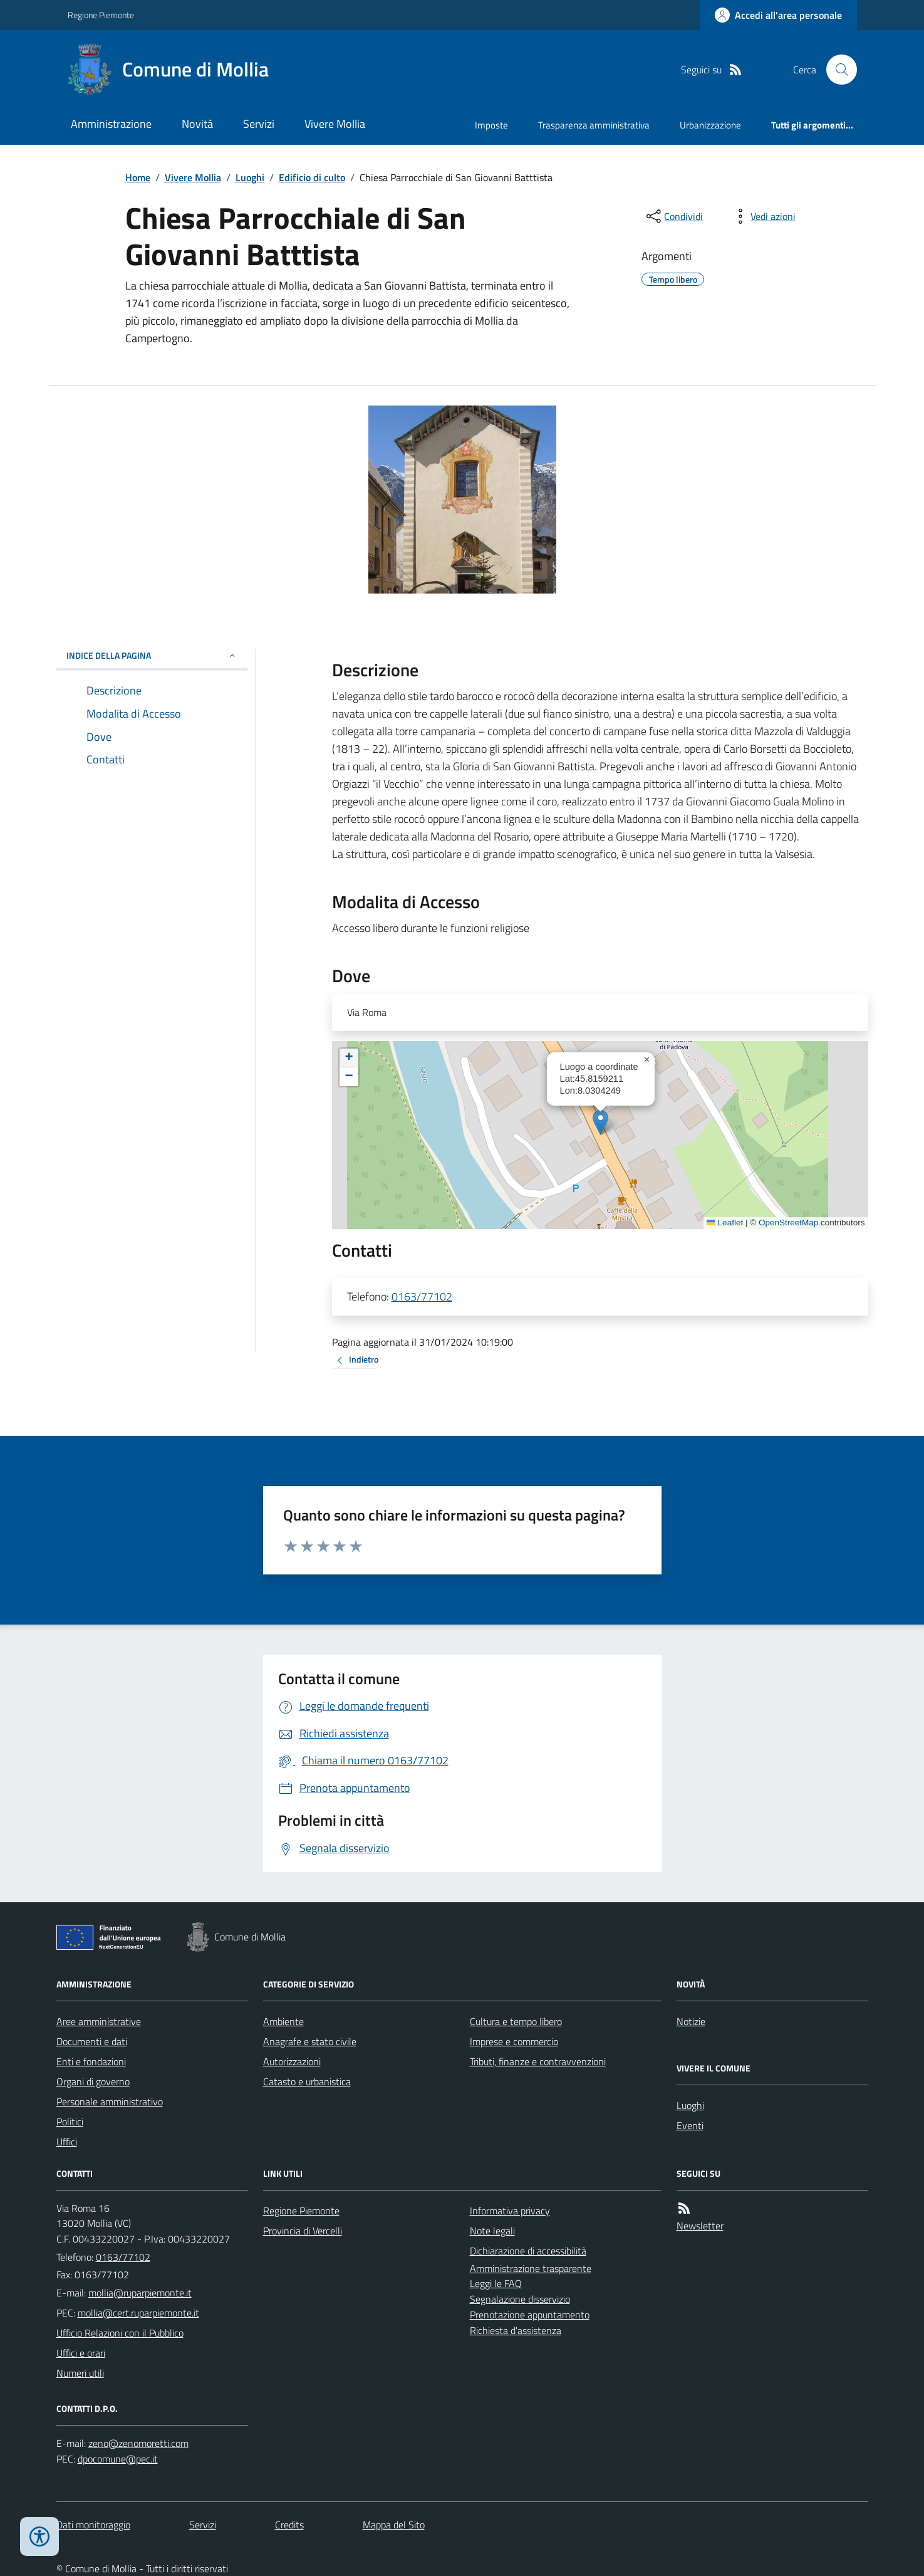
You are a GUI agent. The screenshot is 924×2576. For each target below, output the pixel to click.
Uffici (66, 2141)
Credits (289, 2524)
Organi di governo (93, 2081)
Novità (197, 123)
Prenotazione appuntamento (529, 2314)
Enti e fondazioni (91, 2061)
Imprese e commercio (514, 2041)
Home (137, 177)
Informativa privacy (510, 2210)
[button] (600, 1122)
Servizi (258, 123)
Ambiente (283, 2021)
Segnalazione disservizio (520, 2298)
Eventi (690, 2125)
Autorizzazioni (292, 2061)
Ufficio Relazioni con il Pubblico (120, 2332)
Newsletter (700, 2225)
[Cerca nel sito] (836, 70)
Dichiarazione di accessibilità (528, 2250)
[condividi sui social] (673, 216)
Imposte (491, 125)
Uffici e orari (80, 2352)
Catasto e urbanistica (307, 2081)
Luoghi (250, 177)
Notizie (691, 2021)
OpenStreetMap (788, 1222)
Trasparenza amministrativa (594, 125)
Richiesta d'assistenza (515, 2330)
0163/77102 (422, 1296)
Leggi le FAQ (496, 2283)
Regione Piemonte (101, 14)
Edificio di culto (312, 177)
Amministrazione (111, 123)
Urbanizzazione (710, 125)
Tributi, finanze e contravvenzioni (538, 2061)
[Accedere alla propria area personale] (778, 15)
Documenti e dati (91, 2041)
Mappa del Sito (394, 2524)
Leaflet (725, 1222)
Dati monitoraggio (93, 2524)
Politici (69, 2121)
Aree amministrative (98, 2021)
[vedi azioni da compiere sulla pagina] (763, 216)
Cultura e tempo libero (516, 2021)
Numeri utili (80, 2372)
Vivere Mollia (334, 123)
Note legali (492, 2230)
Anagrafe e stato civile (309, 2041)
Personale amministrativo (109, 2101)
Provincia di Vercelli (302, 2230)
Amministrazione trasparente (530, 2268)
